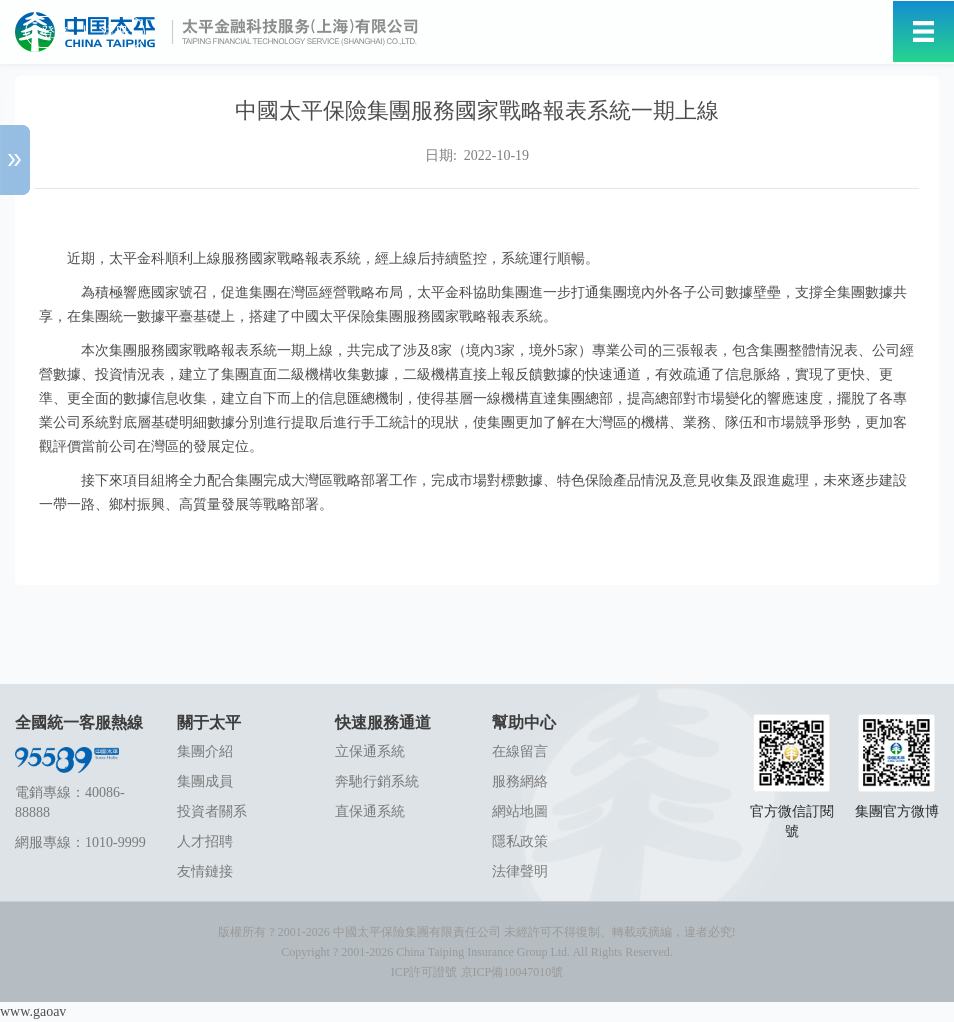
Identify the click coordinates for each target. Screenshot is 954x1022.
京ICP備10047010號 (512, 972)
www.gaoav (33, 1011)
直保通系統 (370, 811)
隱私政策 (520, 841)
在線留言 (520, 751)
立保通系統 (370, 751)
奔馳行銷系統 (377, 781)
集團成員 (205, 781)
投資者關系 (212, 811)
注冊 (115, 32)
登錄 (55, 32)
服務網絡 (520, 781)
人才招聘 (205, 841)
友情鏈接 (205, 871)
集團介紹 (205, 751)
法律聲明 (520, 871)
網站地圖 (520, 811)
